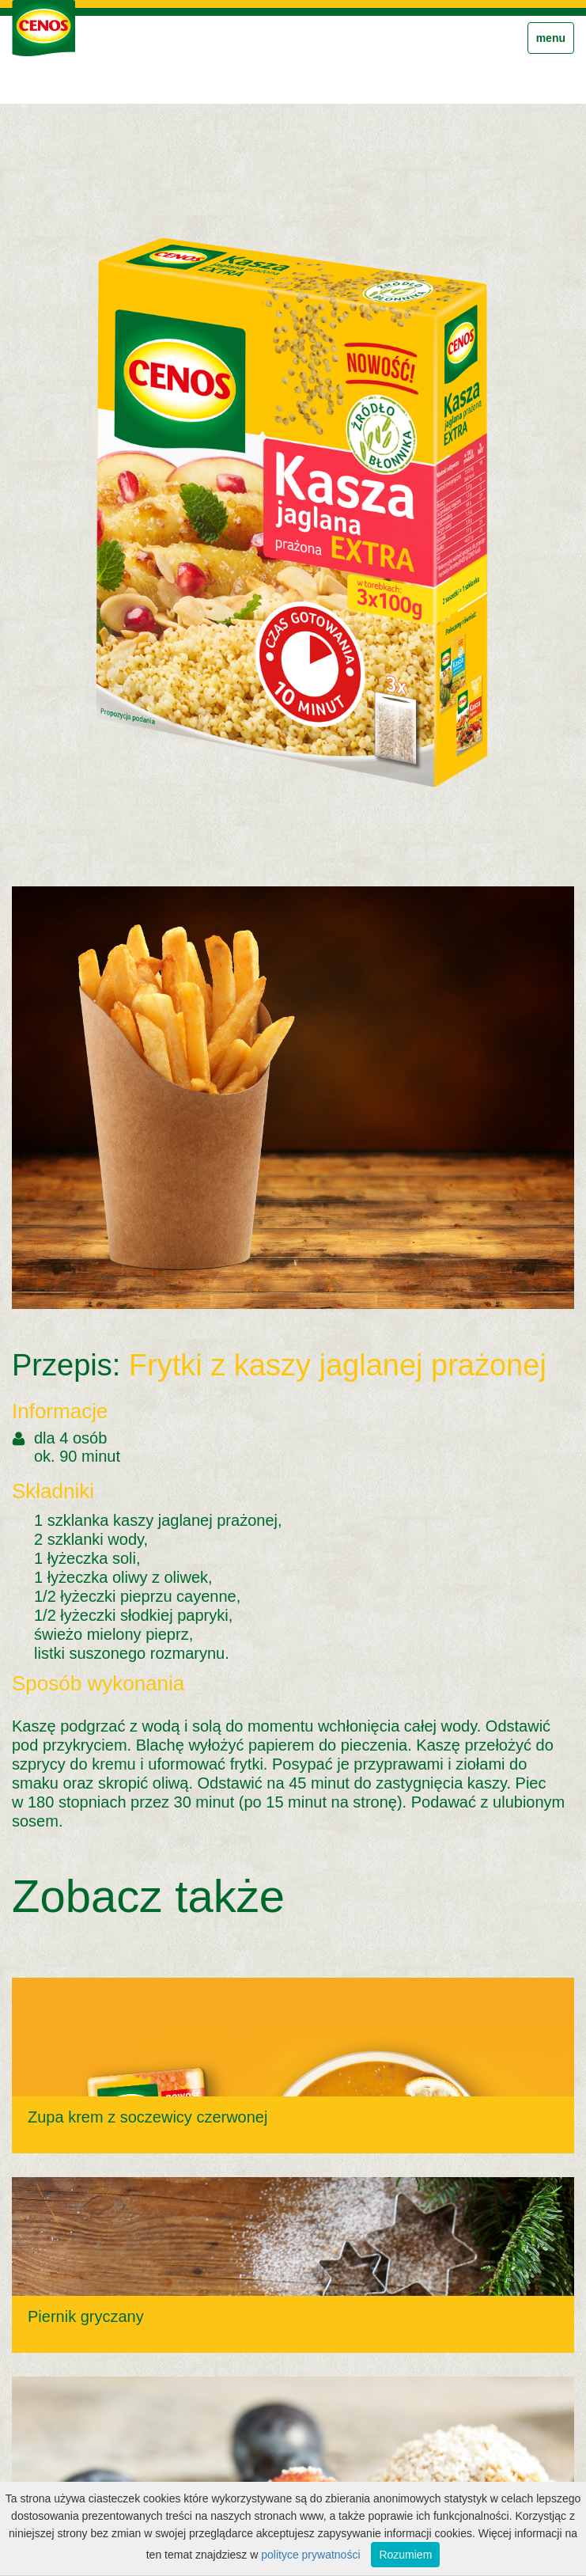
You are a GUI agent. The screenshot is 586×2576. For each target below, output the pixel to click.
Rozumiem (405, 2554)
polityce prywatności (310, 2554)
